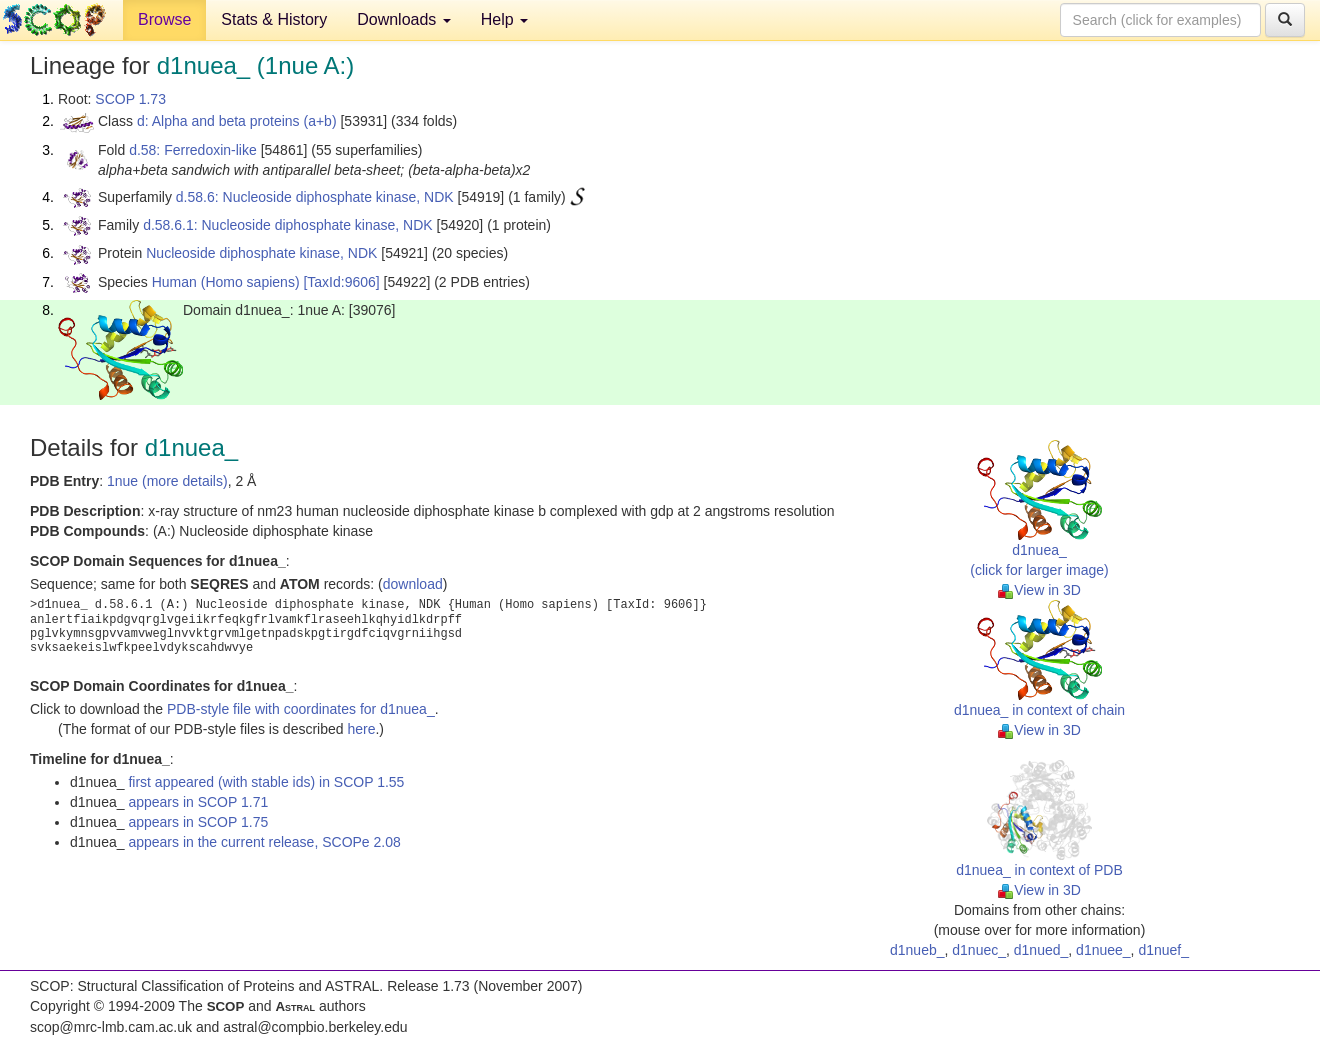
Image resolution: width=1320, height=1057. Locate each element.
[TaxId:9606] (341, 282)
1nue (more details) (167, 481)
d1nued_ (1041, 950)
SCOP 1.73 (130, 99)
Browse (164, 19)
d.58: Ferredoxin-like (193, 150)
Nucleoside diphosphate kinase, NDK (261, 253)
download (413, 584)
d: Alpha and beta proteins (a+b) (237, 121)
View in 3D (1039, 590)
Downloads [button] (404, 19)
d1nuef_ (1163, 950)
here (361, 729)
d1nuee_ (1103, 950)
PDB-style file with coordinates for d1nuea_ (301, 709)
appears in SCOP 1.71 (198, 802)
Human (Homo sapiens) (226, 282)
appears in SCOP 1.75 (198, 822)
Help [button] (504, 19)
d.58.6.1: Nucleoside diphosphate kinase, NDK (288, 225)
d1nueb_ (917, 950)
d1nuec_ (979, 950)
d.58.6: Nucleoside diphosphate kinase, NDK (315, 197)
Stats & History (274, 19)
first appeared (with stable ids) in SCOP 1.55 (266, 782)
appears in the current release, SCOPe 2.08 (264, 842)
